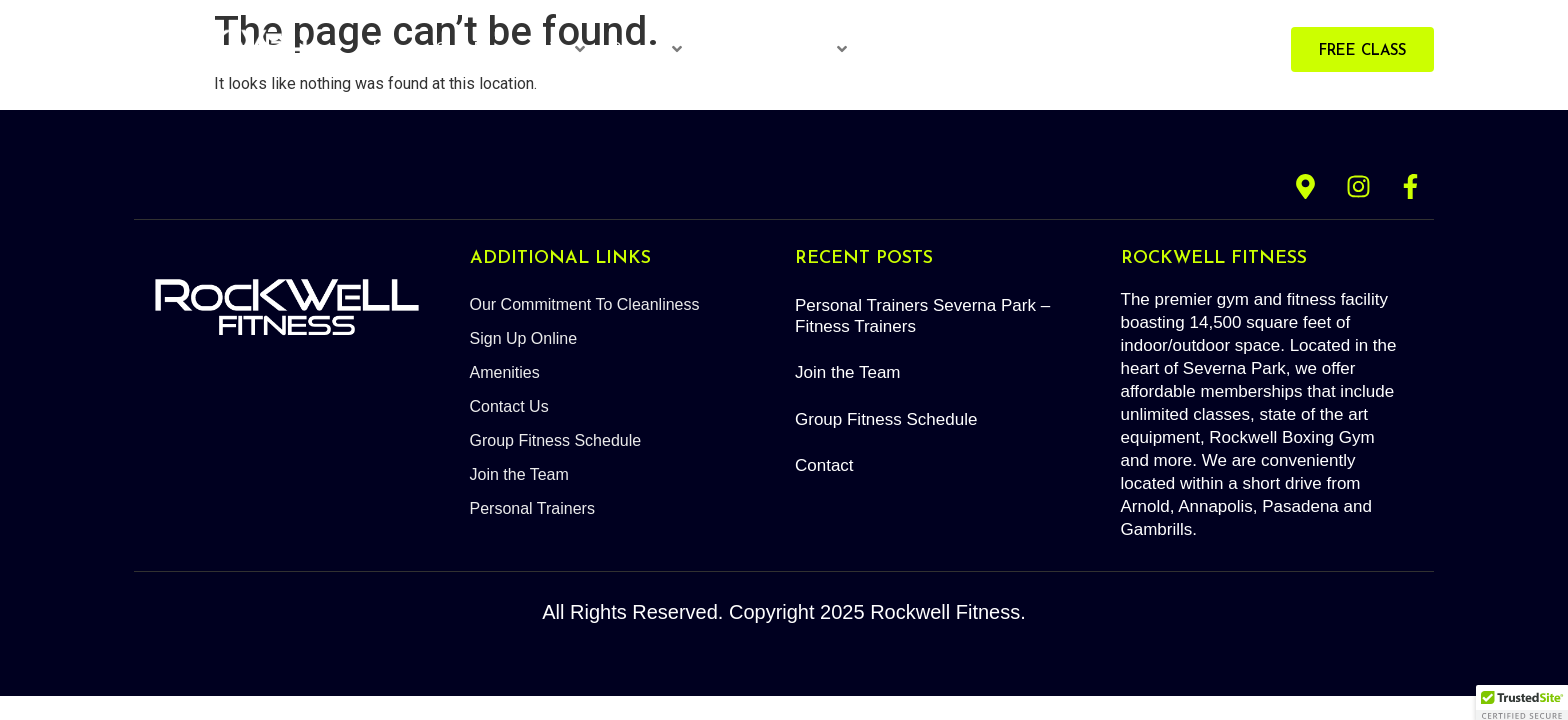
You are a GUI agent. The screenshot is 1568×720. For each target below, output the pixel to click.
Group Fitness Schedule (556, 440)
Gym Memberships (509, 48)
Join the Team (519, 474)
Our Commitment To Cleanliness (585, 304)
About (1044, 48)
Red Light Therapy (937, 48)
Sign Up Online (524, 338)
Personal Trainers (777, 48)
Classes (646, 48)
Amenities (505, 372)
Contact (824, 465)
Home (394, 48)
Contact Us (509, 406)
